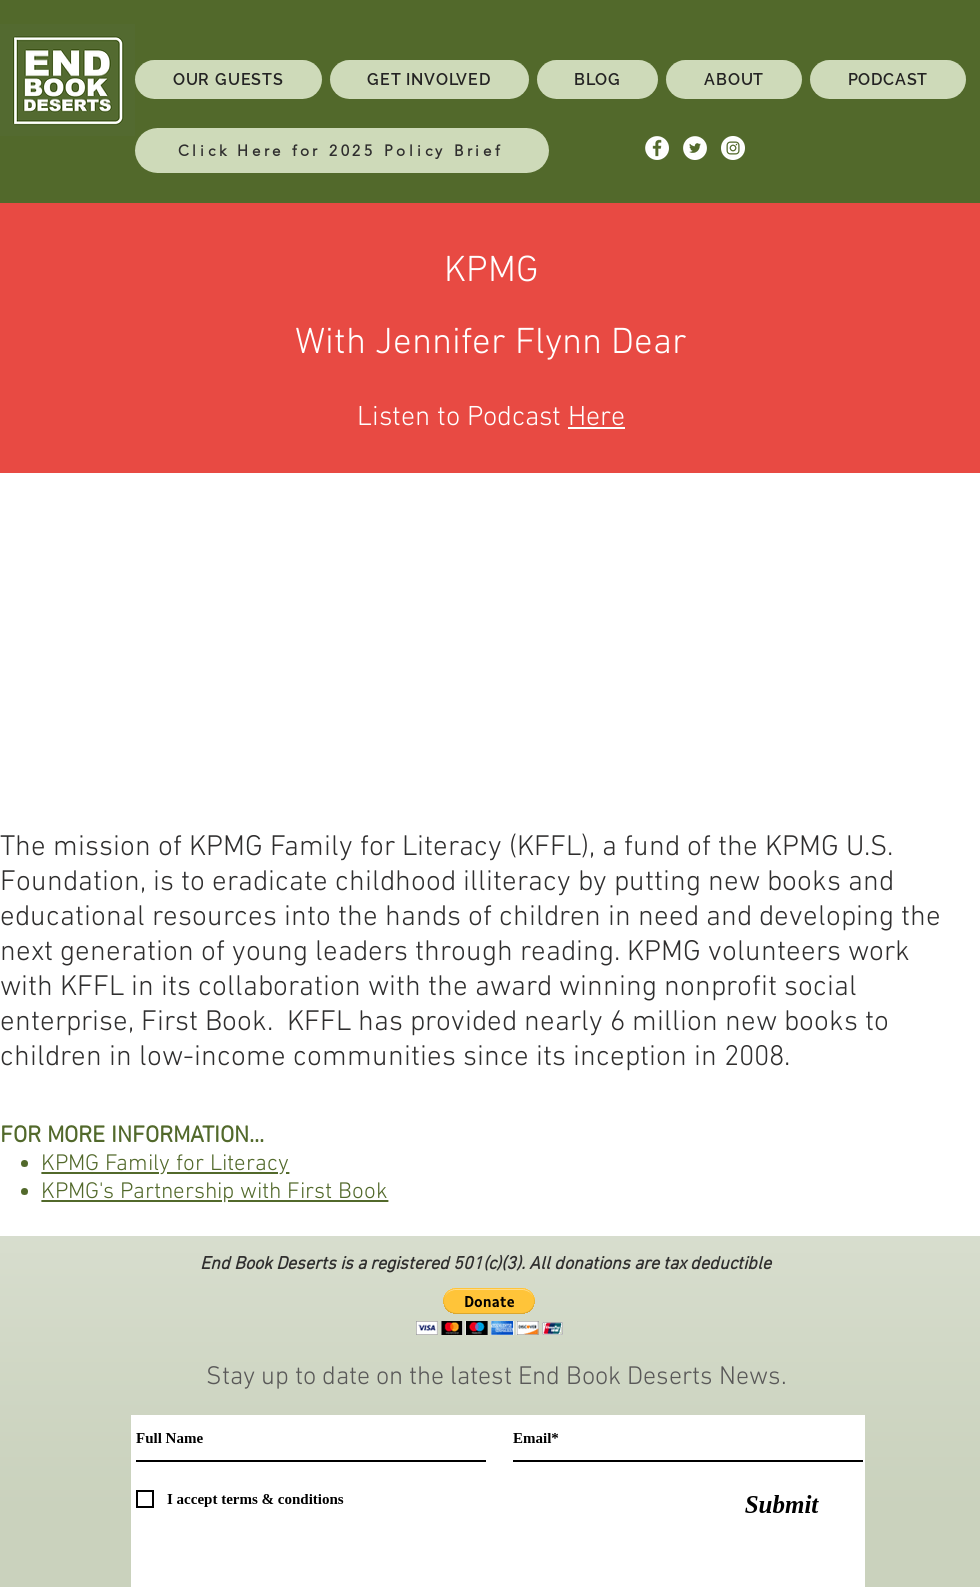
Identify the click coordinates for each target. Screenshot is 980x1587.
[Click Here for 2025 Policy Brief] (342, 150)
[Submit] (781, 1504)
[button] (489, 1311)
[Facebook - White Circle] (657, 148)
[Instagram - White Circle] (733, 148)
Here (596, 418)
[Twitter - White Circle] (695, 148)
